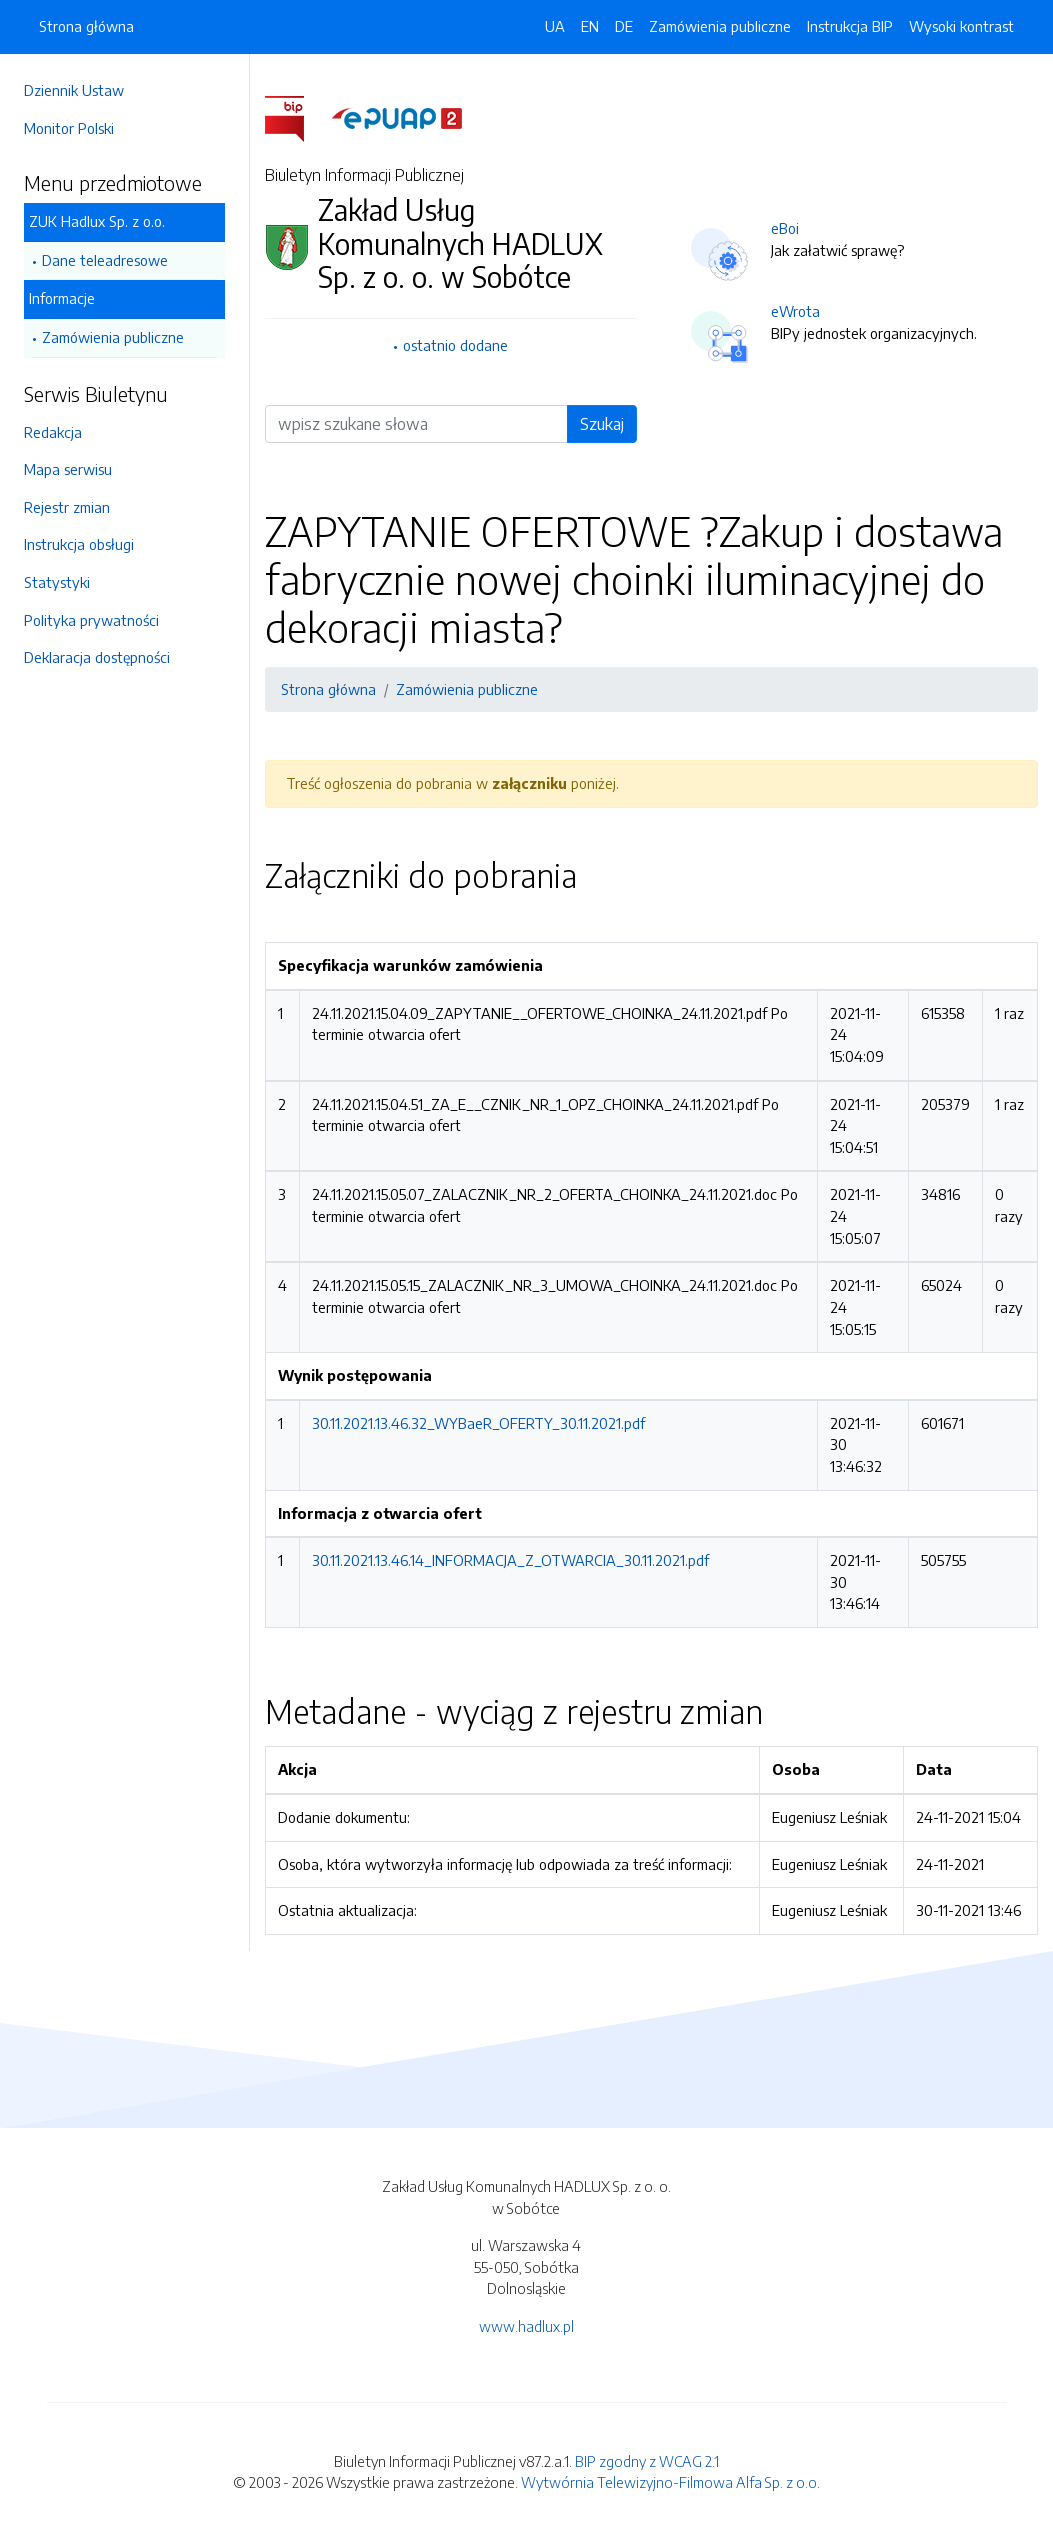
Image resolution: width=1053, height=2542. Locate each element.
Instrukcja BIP (850, 26)
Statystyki (57, 582)
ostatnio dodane (455, 345)
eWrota (795, 311)
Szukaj (602, 424)
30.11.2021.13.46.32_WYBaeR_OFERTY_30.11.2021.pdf (478, 1423)
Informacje (62, 298)
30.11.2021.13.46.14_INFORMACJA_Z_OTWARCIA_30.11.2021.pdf (510, 1560)
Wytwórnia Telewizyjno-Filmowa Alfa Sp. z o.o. (670, 2482)
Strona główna (86, 26)
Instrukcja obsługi (79, 544)
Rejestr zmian (67, 507)
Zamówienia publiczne (113, 337)
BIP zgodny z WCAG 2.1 (647, 2461)
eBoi (785, 228)
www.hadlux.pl (526, 2326)
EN (590, 26)
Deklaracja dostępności (97, 657)
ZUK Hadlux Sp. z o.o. (97, 221)
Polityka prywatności (91, 620)
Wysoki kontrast (961, 26)
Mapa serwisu (68, 469)
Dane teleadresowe (105, 260)
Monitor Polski (69, 128)
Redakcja (53, 432)
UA (555, 26)
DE (624, 26)
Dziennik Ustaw (74, 90)
